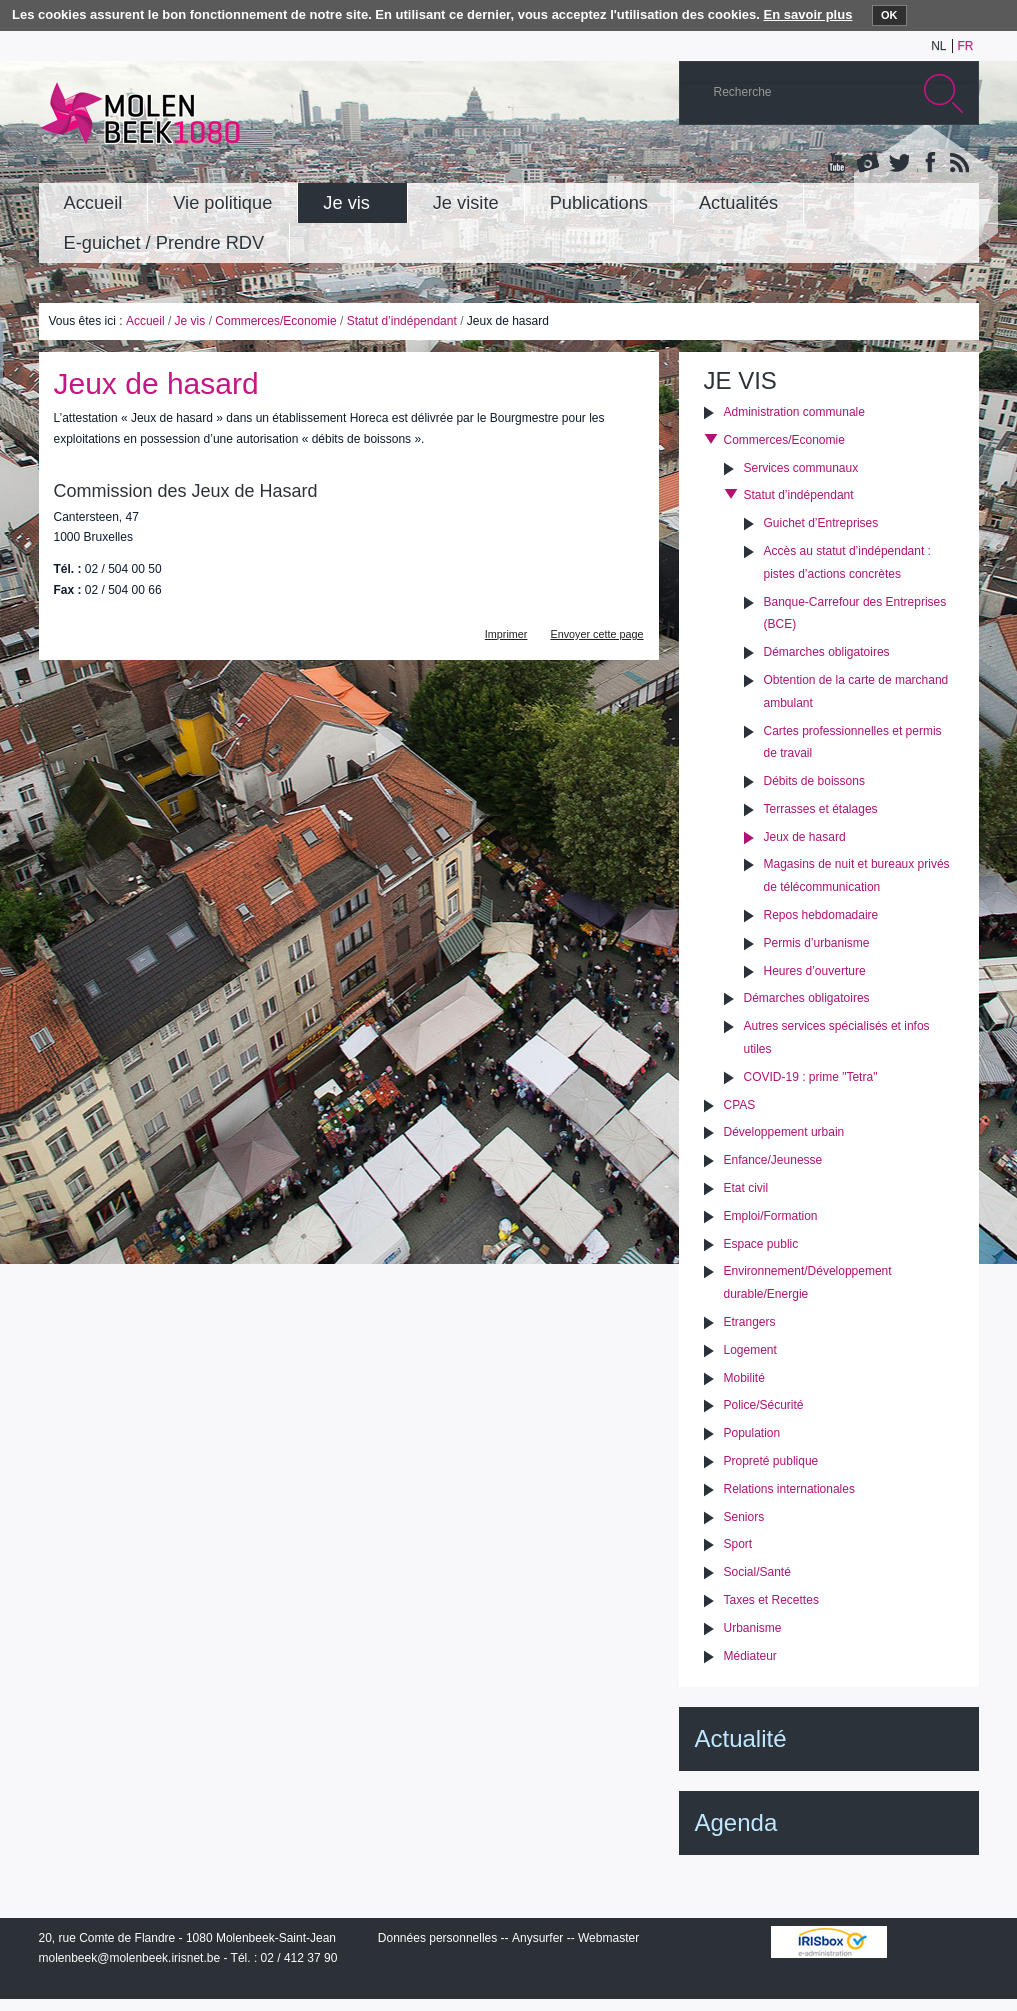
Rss (958, 164)
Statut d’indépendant (402, 321)
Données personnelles (437, 1938)
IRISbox (829, 1942)
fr (966, 46)
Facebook (928, 164)
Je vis (190, 321)
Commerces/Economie (275, 321)
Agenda (736, 1822)
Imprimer (506, 634)
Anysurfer (537, 1938)
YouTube (838, 164)
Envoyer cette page (596, 634)
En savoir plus (808, 14)
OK (889, 15)
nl (938, 46)
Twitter (898, 164)
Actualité (741, 1738)
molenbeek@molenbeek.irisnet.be (130, 1958)
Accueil (145, 321)
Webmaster (608, 1938)
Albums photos (868, 164)
